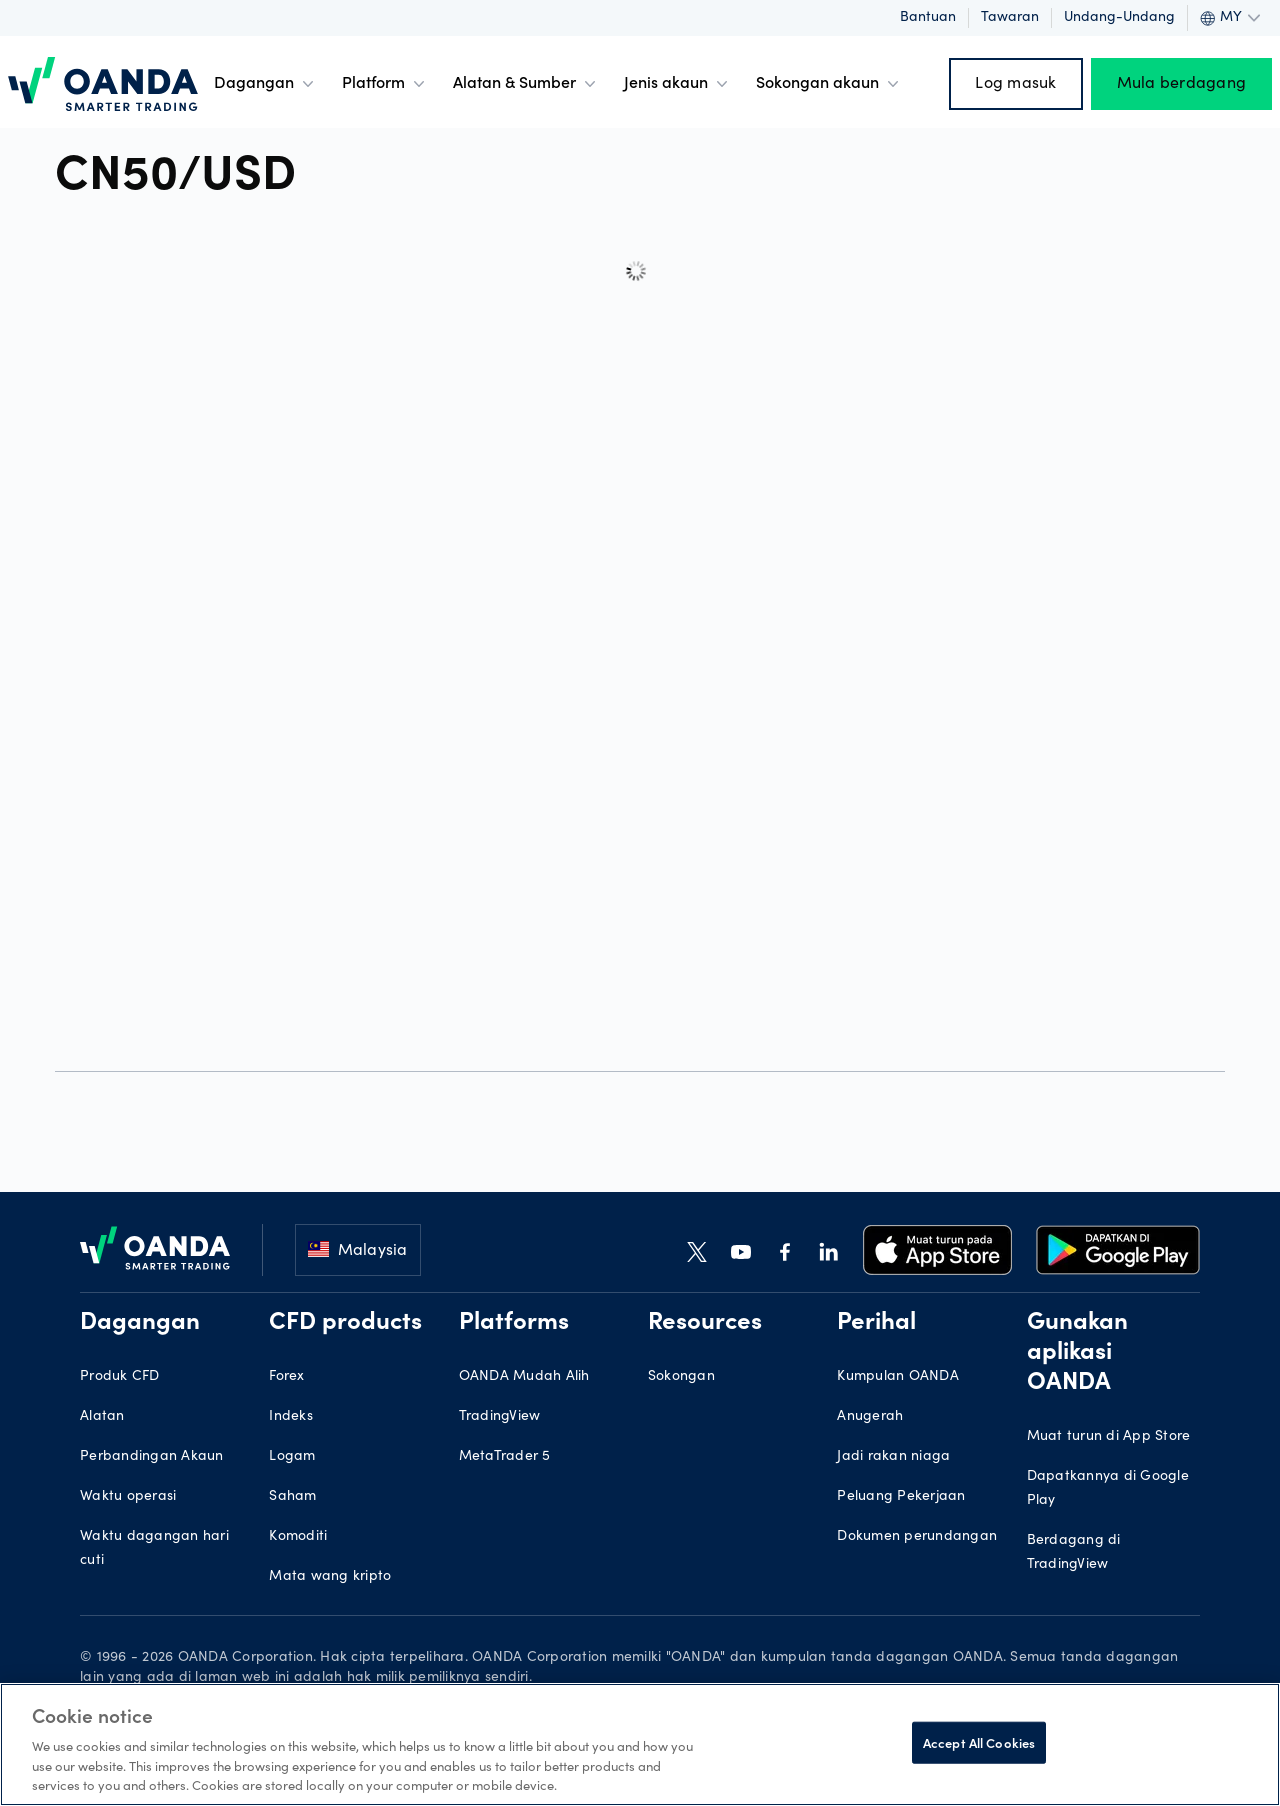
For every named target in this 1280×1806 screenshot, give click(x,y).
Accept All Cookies (979, 1742)
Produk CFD (120, 1377)
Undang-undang (1119, 18)
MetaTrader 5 (505, 1457)
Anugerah (870, 1417)
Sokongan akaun (829, 84)
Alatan (102, 1417)
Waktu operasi (128, 1497)
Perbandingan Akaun (152, 1457)
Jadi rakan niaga (893, 1457)
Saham (292, 1497)
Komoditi (298, 1537)
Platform (385, 84)
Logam (292, 1457)
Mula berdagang (1182, 84)
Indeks (291, 1417)
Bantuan (928, 18)
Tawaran (1010, 18)
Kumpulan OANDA (898, 1377)
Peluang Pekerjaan (901, 1497)
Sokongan (681, 1377)
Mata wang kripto (330, 1577)
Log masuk (1015, 84)
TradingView (500, 1417)
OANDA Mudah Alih (524, 1377)
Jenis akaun (678, 84)
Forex (286, 1377)
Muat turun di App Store (1109, 1437)
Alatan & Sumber (526, 84)
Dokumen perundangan (917, 1537)
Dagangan (266, 84)
